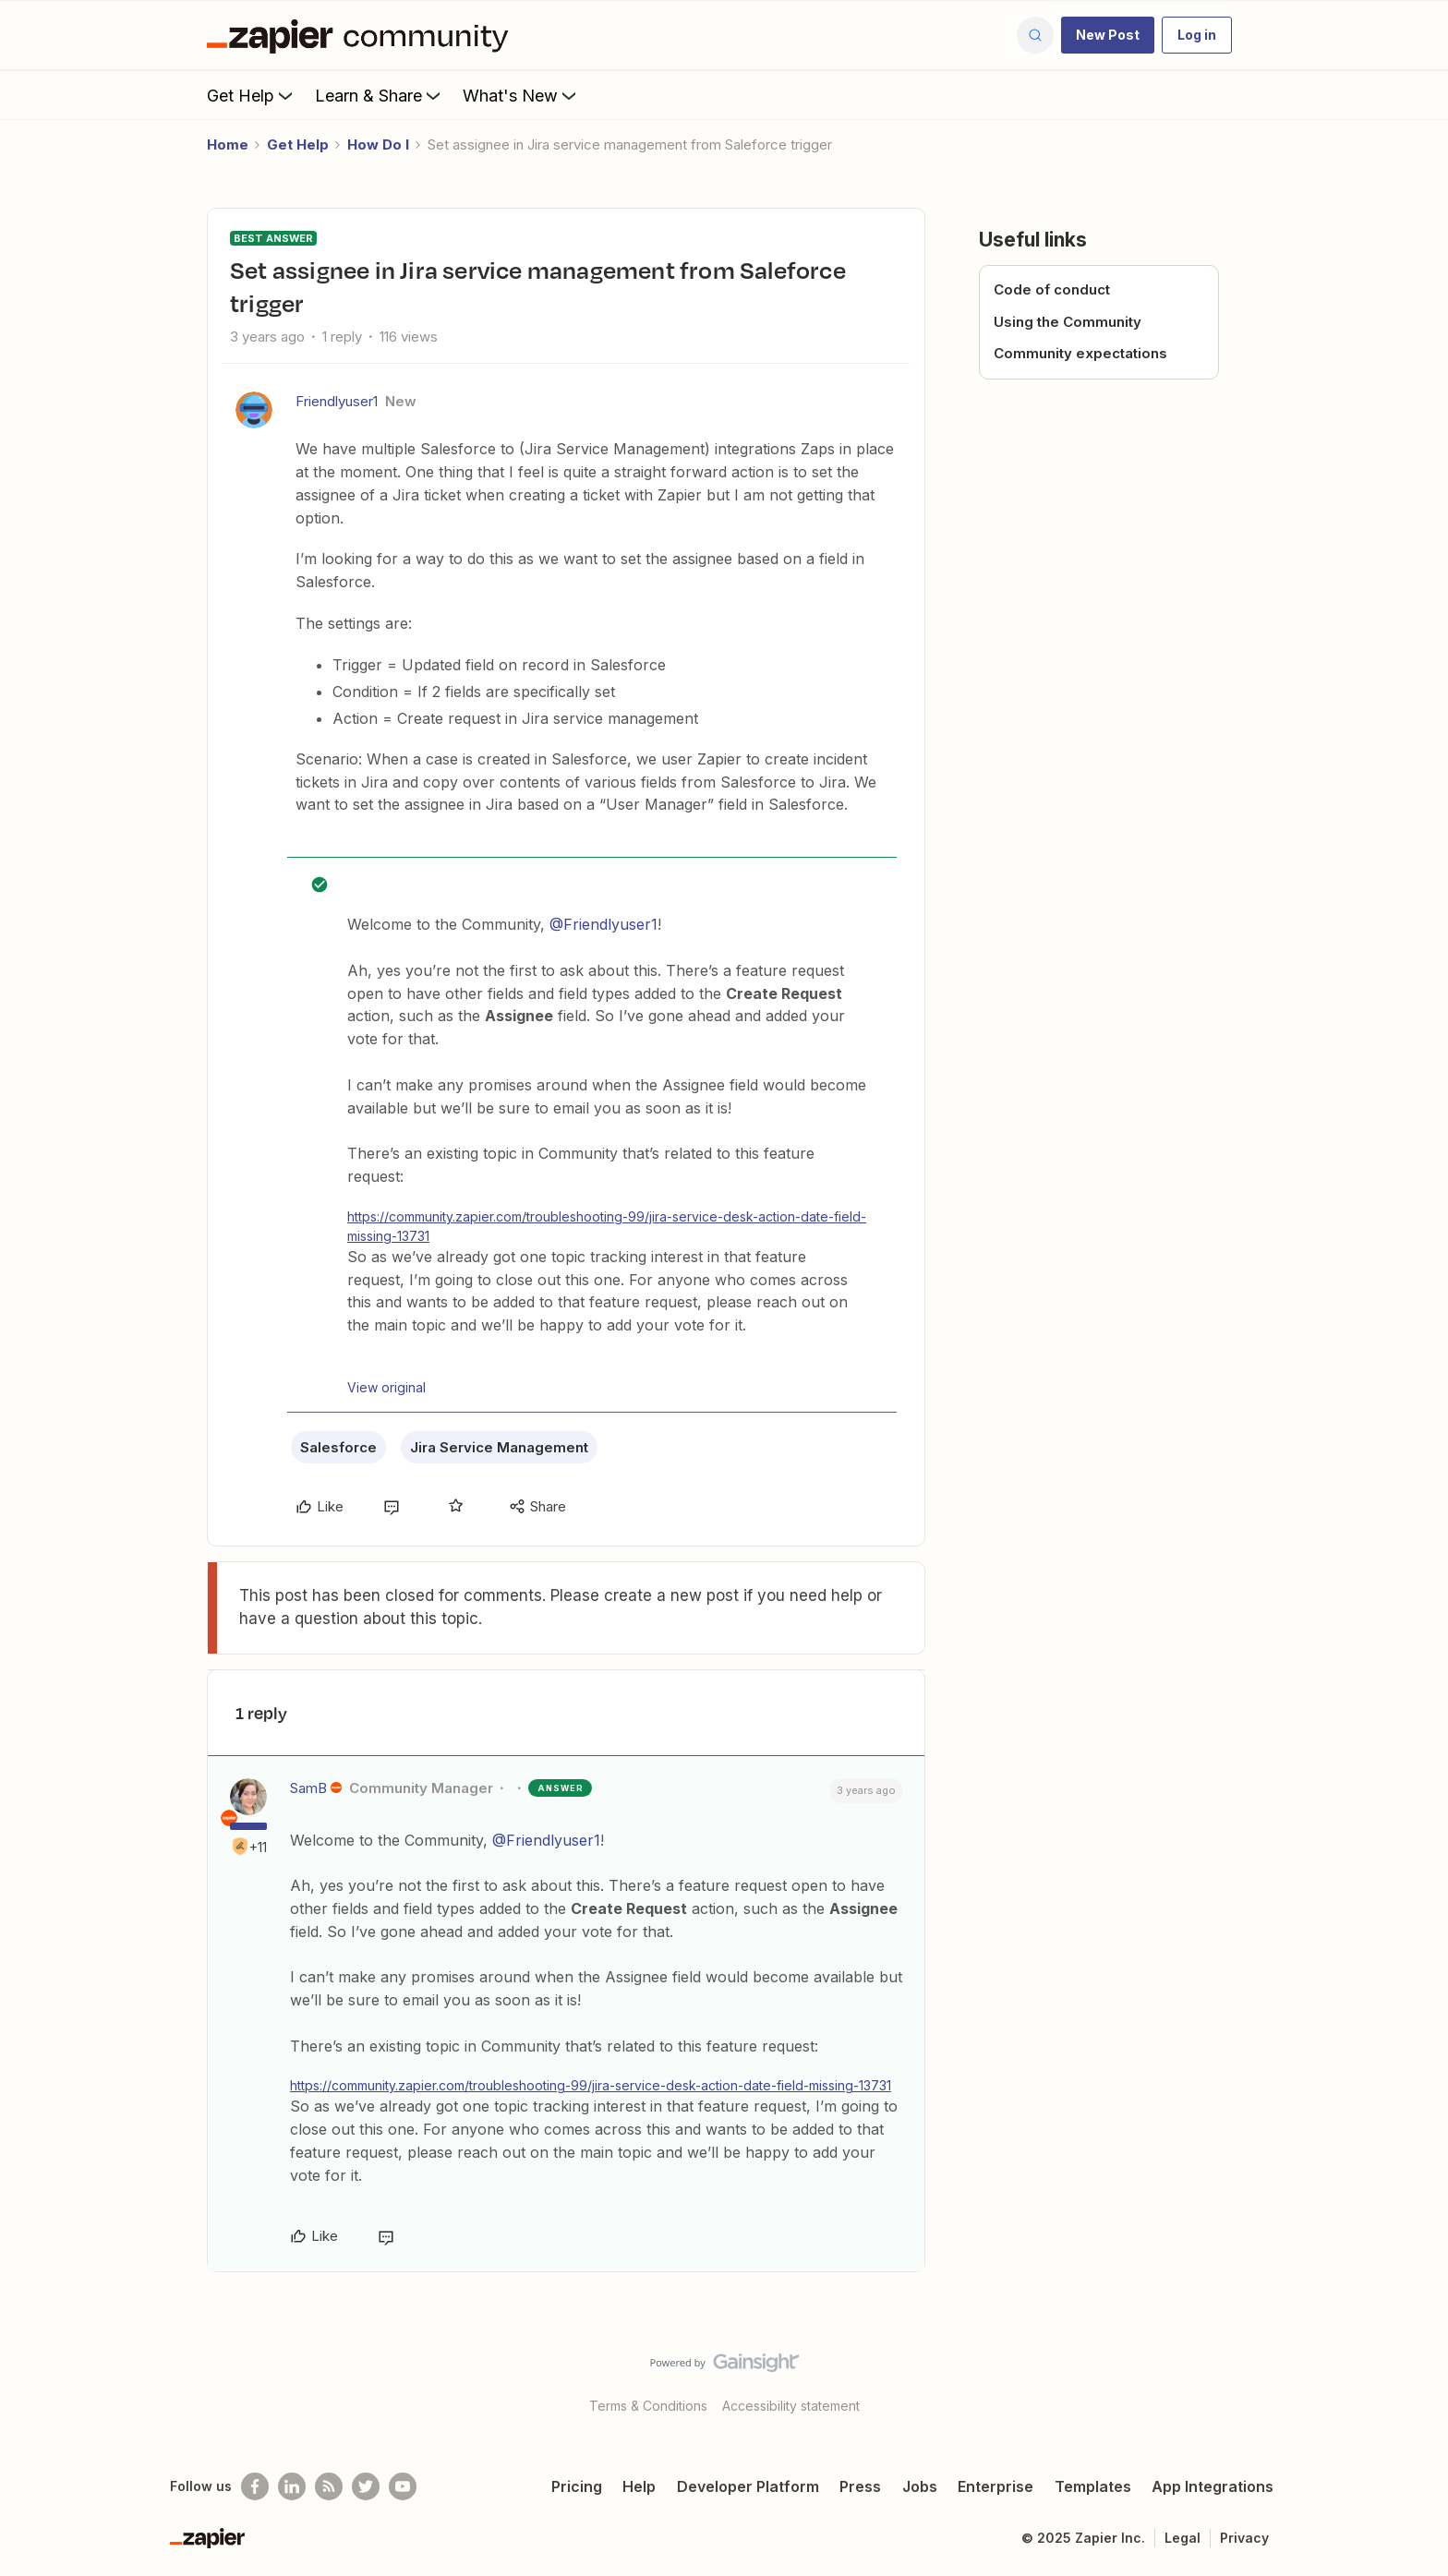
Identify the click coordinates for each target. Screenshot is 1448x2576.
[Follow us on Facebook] (255, 2486)
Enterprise (995, 2486)
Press (860, 2486)
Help (639, 2486)
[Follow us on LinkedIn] (292, 2486)
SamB (308, 1788)
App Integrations (1212, 2486)
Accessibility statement (791, 2405)
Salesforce (338, 1447)
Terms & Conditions (648, 2405)
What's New (521, 95)
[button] (1107, 35)
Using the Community (1067, 322)
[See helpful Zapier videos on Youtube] (402, 2486)
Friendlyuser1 (337, 401)
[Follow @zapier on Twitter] (366, 2486)
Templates (1093, 2486)
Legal (1182, 2538)
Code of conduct (1052, 289)
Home (227, 144)
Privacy (1244, 2538)
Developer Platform (748, 2486)
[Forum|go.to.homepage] (362, 35)
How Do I (378, 144)
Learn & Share (379, 95)
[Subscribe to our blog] (329, 2486)
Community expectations (1080, 353)
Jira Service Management (499, 1447)
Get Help (251, 95)
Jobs (919, 2486)
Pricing (576, 2486)
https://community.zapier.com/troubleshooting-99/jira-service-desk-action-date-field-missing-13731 (606, 1226)
